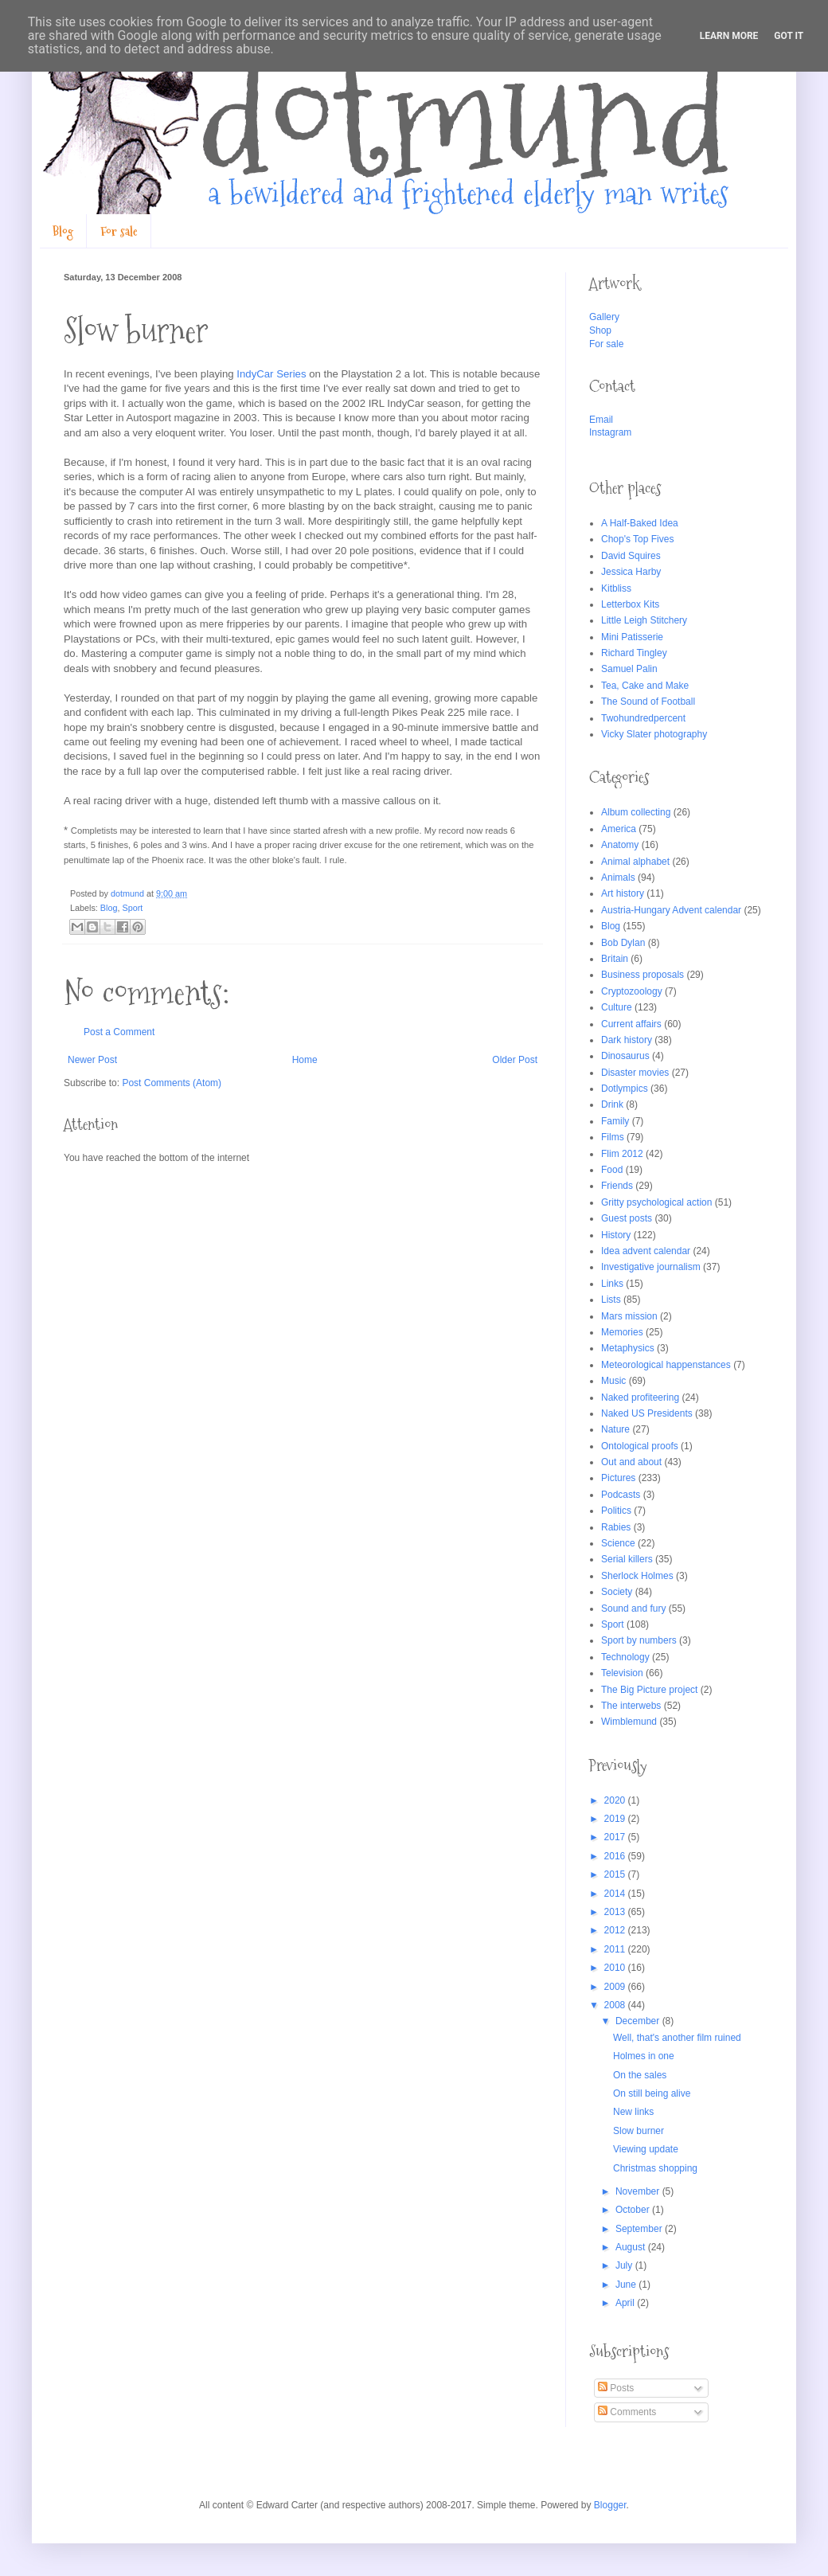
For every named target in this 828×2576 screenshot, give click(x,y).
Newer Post (92, 1059)
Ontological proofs (639, 1446)
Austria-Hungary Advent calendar (671, 910)
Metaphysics (627, 1348)
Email (601, 419)
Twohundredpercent (643, 718)
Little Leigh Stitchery (644, 620)
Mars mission (629, 1316)
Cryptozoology (631, 991)
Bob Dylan (623, 942)
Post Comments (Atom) (171, 1083)
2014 (616, 1893)
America (618, 829)
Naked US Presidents (647, 1413)
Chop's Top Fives (637, 539)
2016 (616, 1856)
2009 (616, 1986)
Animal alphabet (635, 861)
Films (612, 1137)
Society (616, 1591)
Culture (616, 1007)
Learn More (729, 35)
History (616, 1235)
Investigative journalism (651, 1266)
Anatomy (620, 844)
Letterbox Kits (630, 604)
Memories (622, 1332)
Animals (618, 877)
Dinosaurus (625, 1055)
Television (622, 1673)
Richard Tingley (634, 653)
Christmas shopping (655, 2168)
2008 (616, 2005)
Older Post (514, 1059)
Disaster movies (635, 1072)
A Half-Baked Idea (639, 523)
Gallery (604, 316)
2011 (616, 1949)
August (631, 2247)
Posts (616, 2388)
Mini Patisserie (632, 637)
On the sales (639, 2075)
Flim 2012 (622, 1153)
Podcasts (620, 1494)
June (627, 2284)
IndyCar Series (271, 374)
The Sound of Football (648, 701)
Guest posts (626, 1218)
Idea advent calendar (645, 1251)
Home (305, 1059)
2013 (616, 1911)
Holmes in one (643, 2056)
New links (633, 2111)
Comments (627, 2412)
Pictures (618, 1477)
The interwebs (631, 1705)
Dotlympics (624, 1088)
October (633, 2209)
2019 (616, 1818)
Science (618, 1543)
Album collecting (635, 812)
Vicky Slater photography (654, 734)
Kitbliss (616, 588)
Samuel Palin (629, 668)
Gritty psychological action (656, 1202)
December (638, 2021)
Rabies (616, 1527)
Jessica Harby (631, 571)
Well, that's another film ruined (677, 2037)
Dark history (626, 1040)
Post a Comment (119, 1032)
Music (613, 1380)
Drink (612, 1104)
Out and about (631, 1462)
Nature (615, 1429)
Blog (63, 231)
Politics (616, 1510)
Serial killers (627, 1559)
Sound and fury (633, 1608)
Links (612, 1283)
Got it (788, 35)
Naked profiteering (640, 1397)
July (625, 2265)
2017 (616, 1837)
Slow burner (638, 2130)
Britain (614, 958)
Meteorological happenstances (666, 1364)
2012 (616, 1930)
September (640, 2228)
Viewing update (645, 2149)
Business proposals (642, 974)
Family (615, 1121)
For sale (119, 231)
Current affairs (631, 1024)
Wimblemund (629, 1721)
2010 (616, 1967)
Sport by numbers (639, 1640)
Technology (625, 1657)
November (638, 2191)
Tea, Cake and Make (645, 685)
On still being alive (651, 2093)
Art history (622, 893)
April (626, 2302)
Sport (132, 908)
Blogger (610, 2505)
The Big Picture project (649, 1689)
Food (612, 1169)
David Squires (631, 555)
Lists (611, 1299)
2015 (616, 1874)
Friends (617, 1185)
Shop (600, 330)
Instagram (610, 432)
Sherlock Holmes (637, 1575)
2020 (616, 1800)
